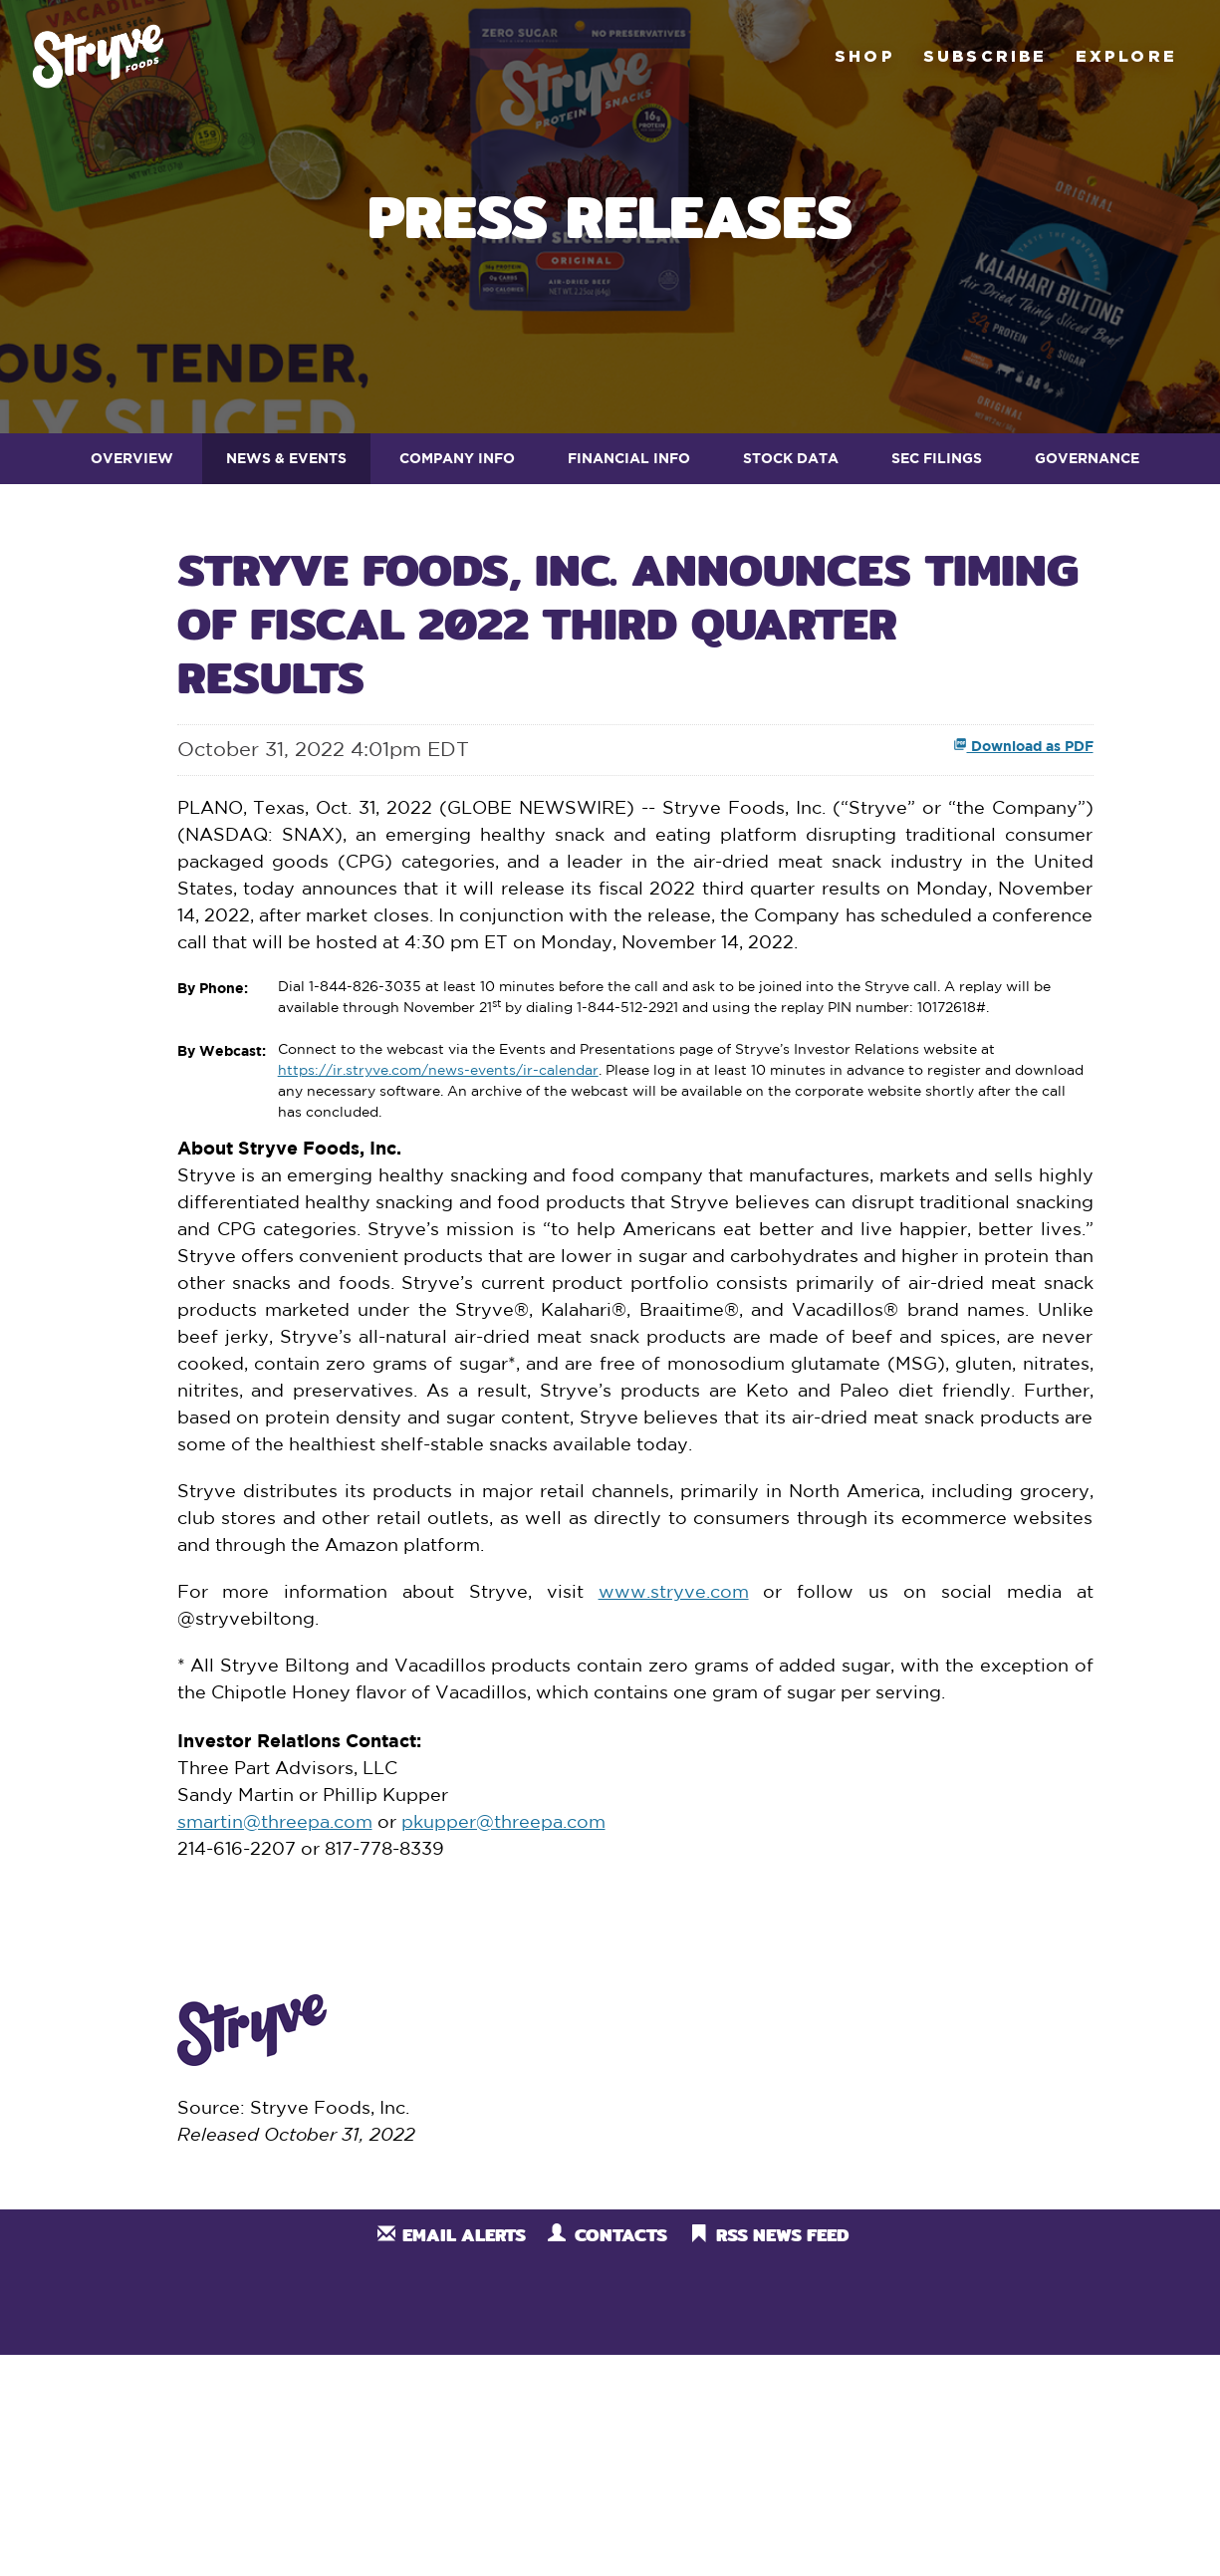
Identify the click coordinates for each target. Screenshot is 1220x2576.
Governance (1087, 457)
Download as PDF (1023, 745)
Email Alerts (464, 2234)
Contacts (621, 2234)
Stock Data (791, 457)
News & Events (286, 457)
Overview (132, 457)
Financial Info (629, 457)
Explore (1126, 56)
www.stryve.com (674, 1593)
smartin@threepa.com (274, 1823)
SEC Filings (936, 457)
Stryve (98, 56)
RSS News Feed (782, 2234)
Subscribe (985, 56)
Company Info (457, 457)
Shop (865, 56)
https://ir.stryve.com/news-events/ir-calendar (438, 1071)
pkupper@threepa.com (503, 1823)
